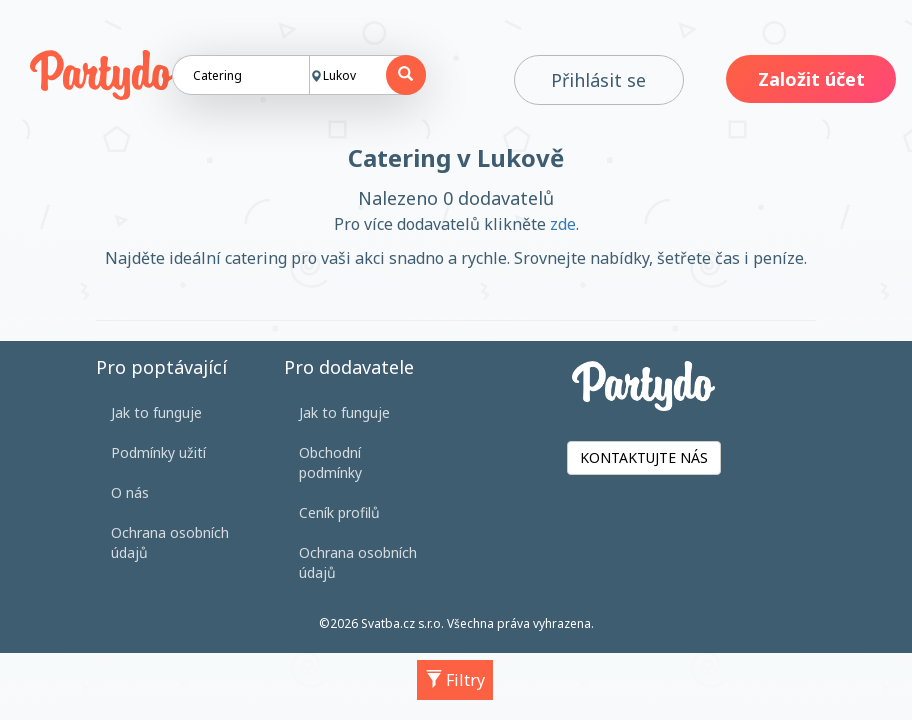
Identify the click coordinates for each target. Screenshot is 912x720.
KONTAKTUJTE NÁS (644, 457)
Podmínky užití (158, 452)
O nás (130, 492)
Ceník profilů (339, 512)
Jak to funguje (156, 412)
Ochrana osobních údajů (170, 542)
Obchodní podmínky (330, 462)
